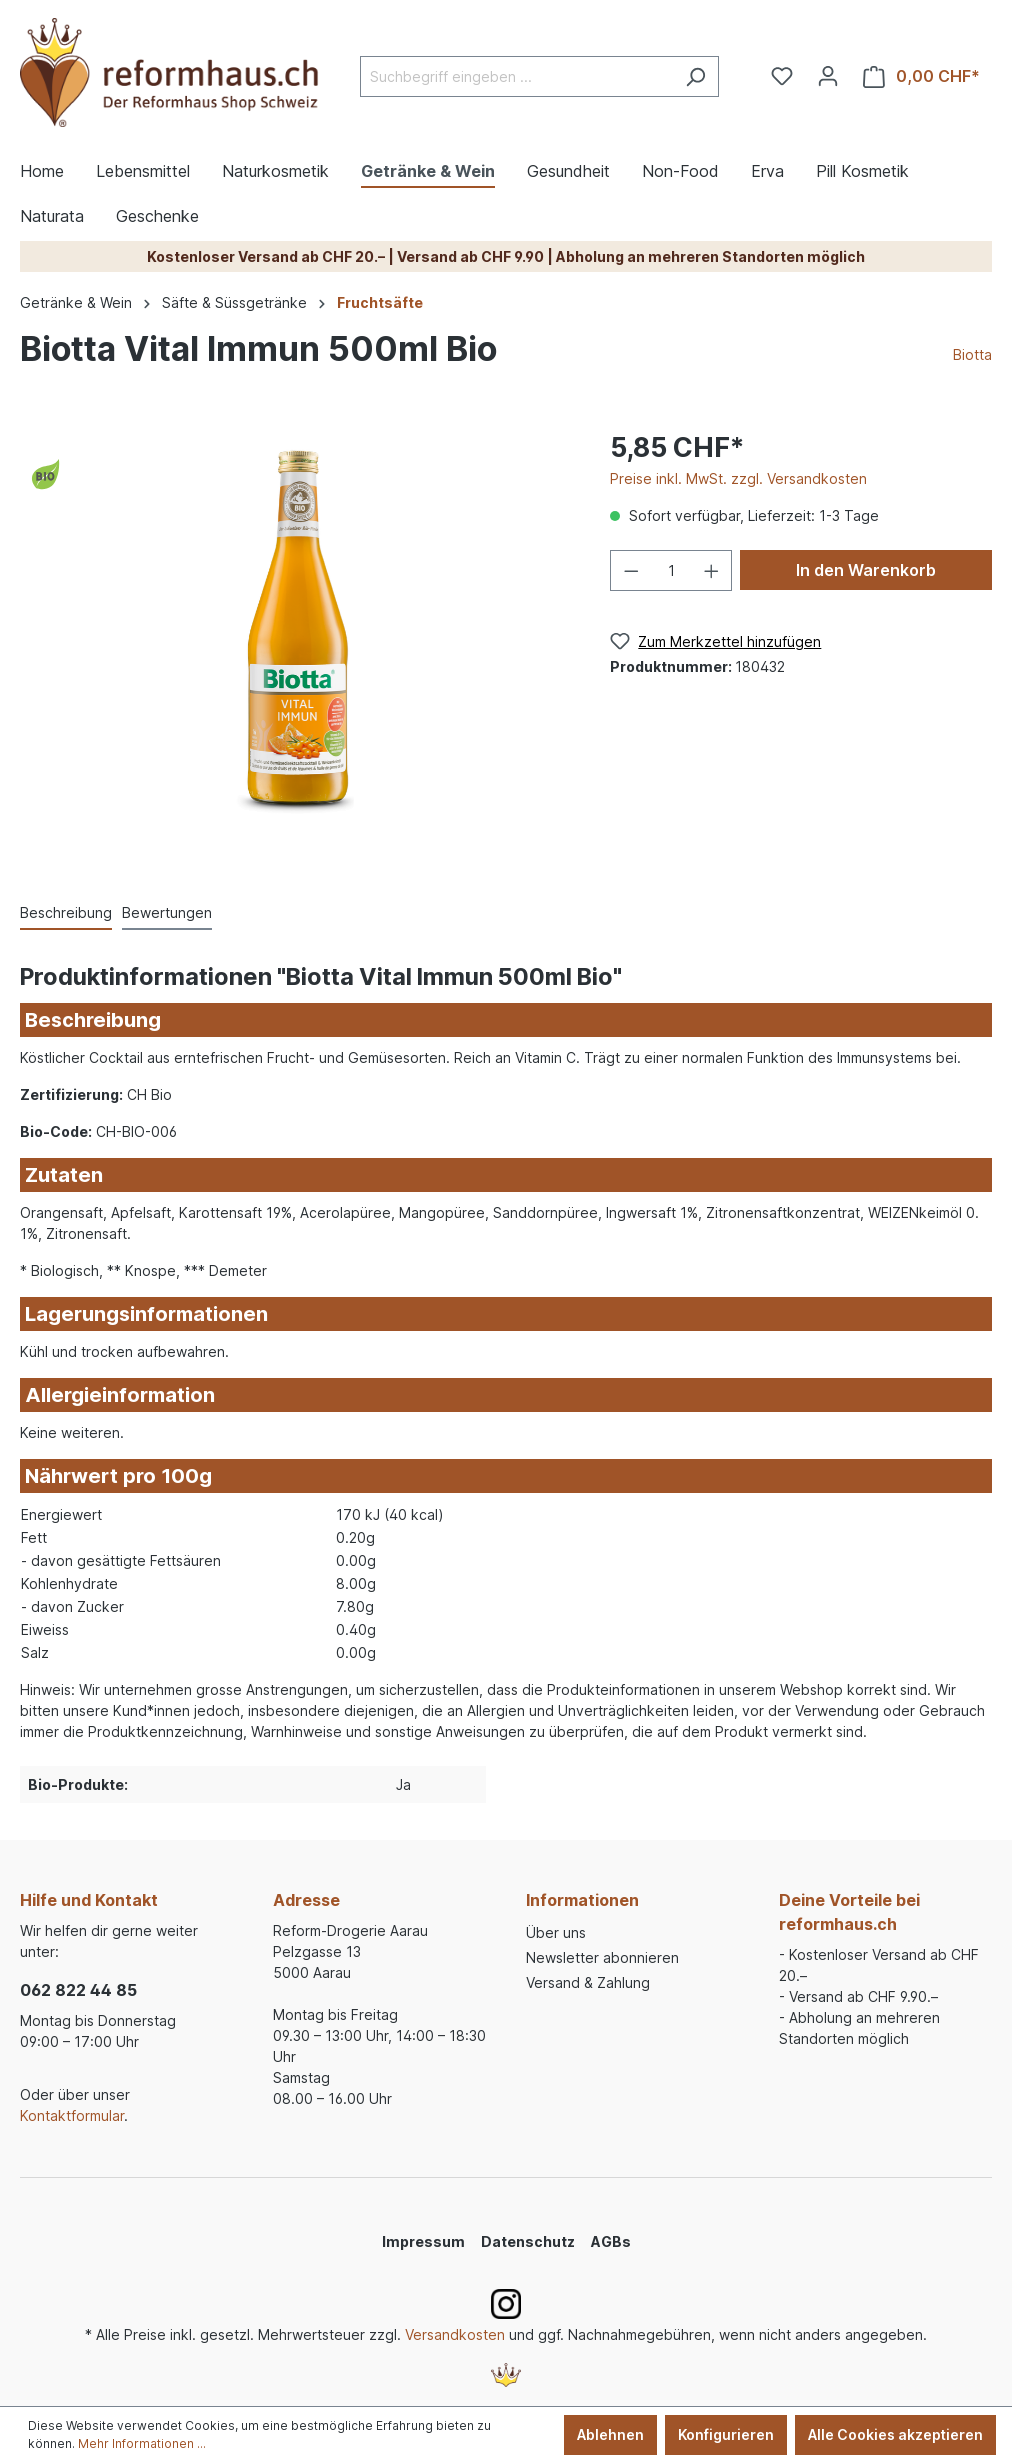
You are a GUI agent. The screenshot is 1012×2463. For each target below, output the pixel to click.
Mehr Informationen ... (142, 2443)
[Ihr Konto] (828, 76)
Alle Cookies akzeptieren (895, 2434)
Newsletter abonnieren (602, 1957)
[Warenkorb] (921, 76)
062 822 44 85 (78, 1990)
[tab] (66, 913)
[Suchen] (695, 76)
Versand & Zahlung (588, 1982)
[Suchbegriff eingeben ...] (516, 76)
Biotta (972, 354)
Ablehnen (610, 2434)
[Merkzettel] (782, 76)
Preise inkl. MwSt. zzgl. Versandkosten (738, 478)
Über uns (556, 1932)
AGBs (611, 2241)
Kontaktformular (72, 2115)
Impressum (423, 2241)
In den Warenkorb (866, 570)
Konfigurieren (726, 2434)
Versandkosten (455, 2334)
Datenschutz (528, 2241)
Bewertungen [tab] (167, 912)
